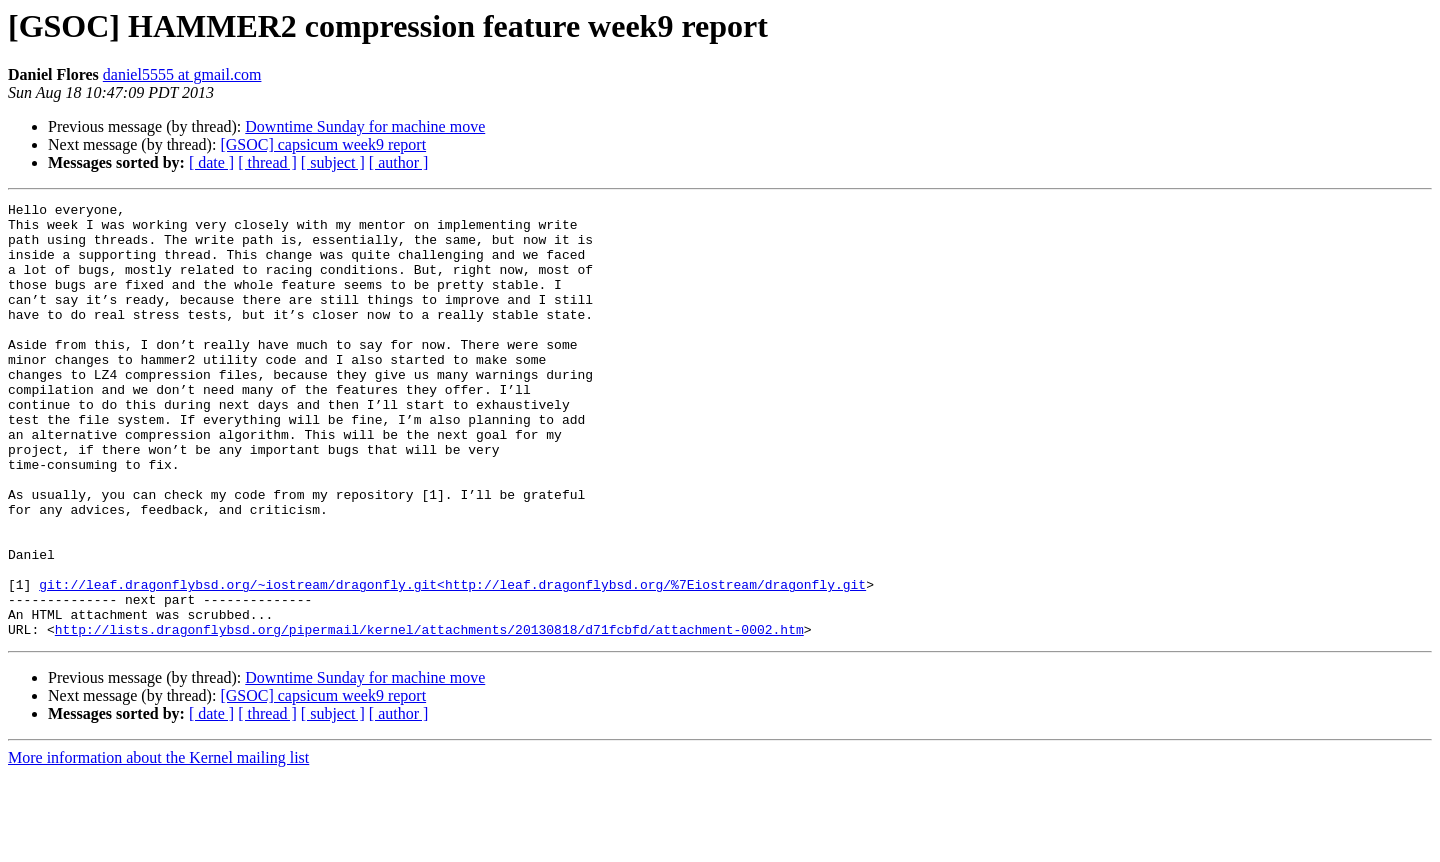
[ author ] (399, 162)
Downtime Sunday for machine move (365, 126)
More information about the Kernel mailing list (158, 844)
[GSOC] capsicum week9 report (323, 144)
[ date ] (211, 162)
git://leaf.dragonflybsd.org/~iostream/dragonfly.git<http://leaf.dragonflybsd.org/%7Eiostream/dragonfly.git (452, 662)
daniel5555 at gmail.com (182, 74)
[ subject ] (333, 162)
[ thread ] (267, 162)
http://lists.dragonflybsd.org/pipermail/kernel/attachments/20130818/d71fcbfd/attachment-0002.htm (429, 716)
